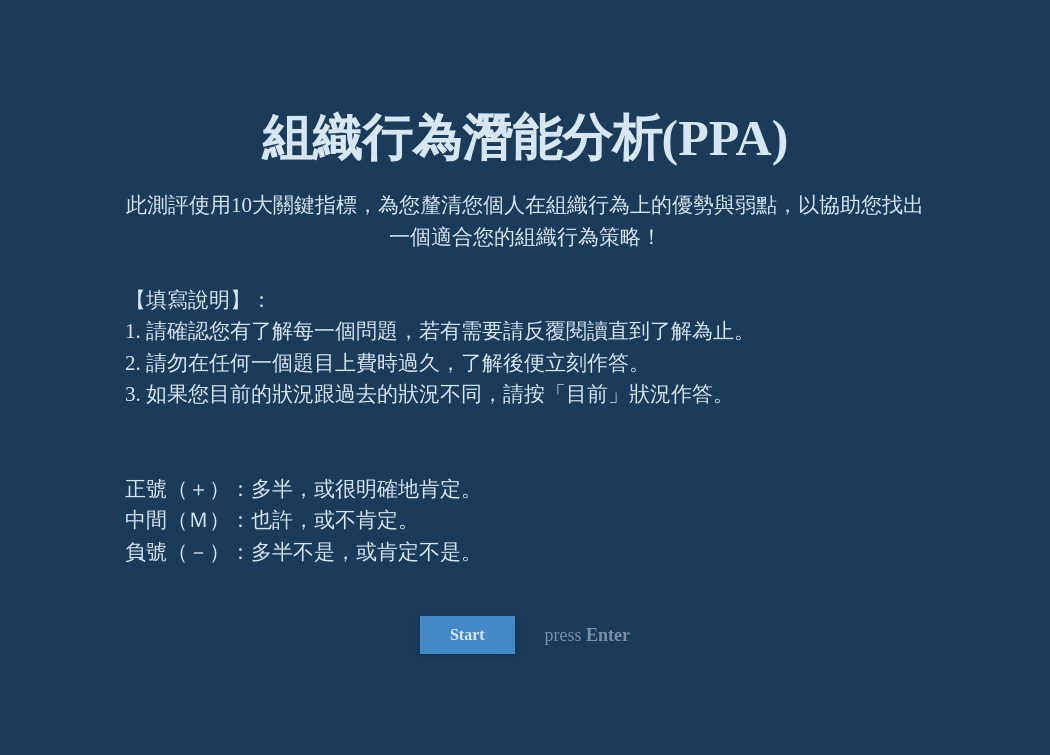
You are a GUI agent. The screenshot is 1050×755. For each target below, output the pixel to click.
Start (467, 634)
